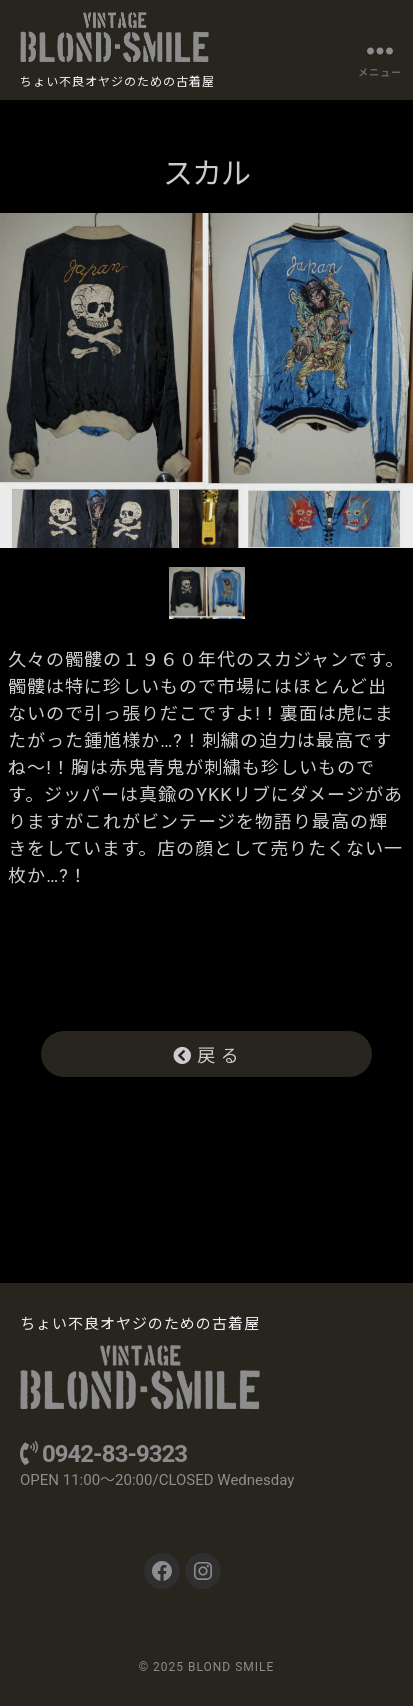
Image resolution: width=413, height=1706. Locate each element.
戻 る (207, 1055)
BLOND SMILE (231, 1667)
